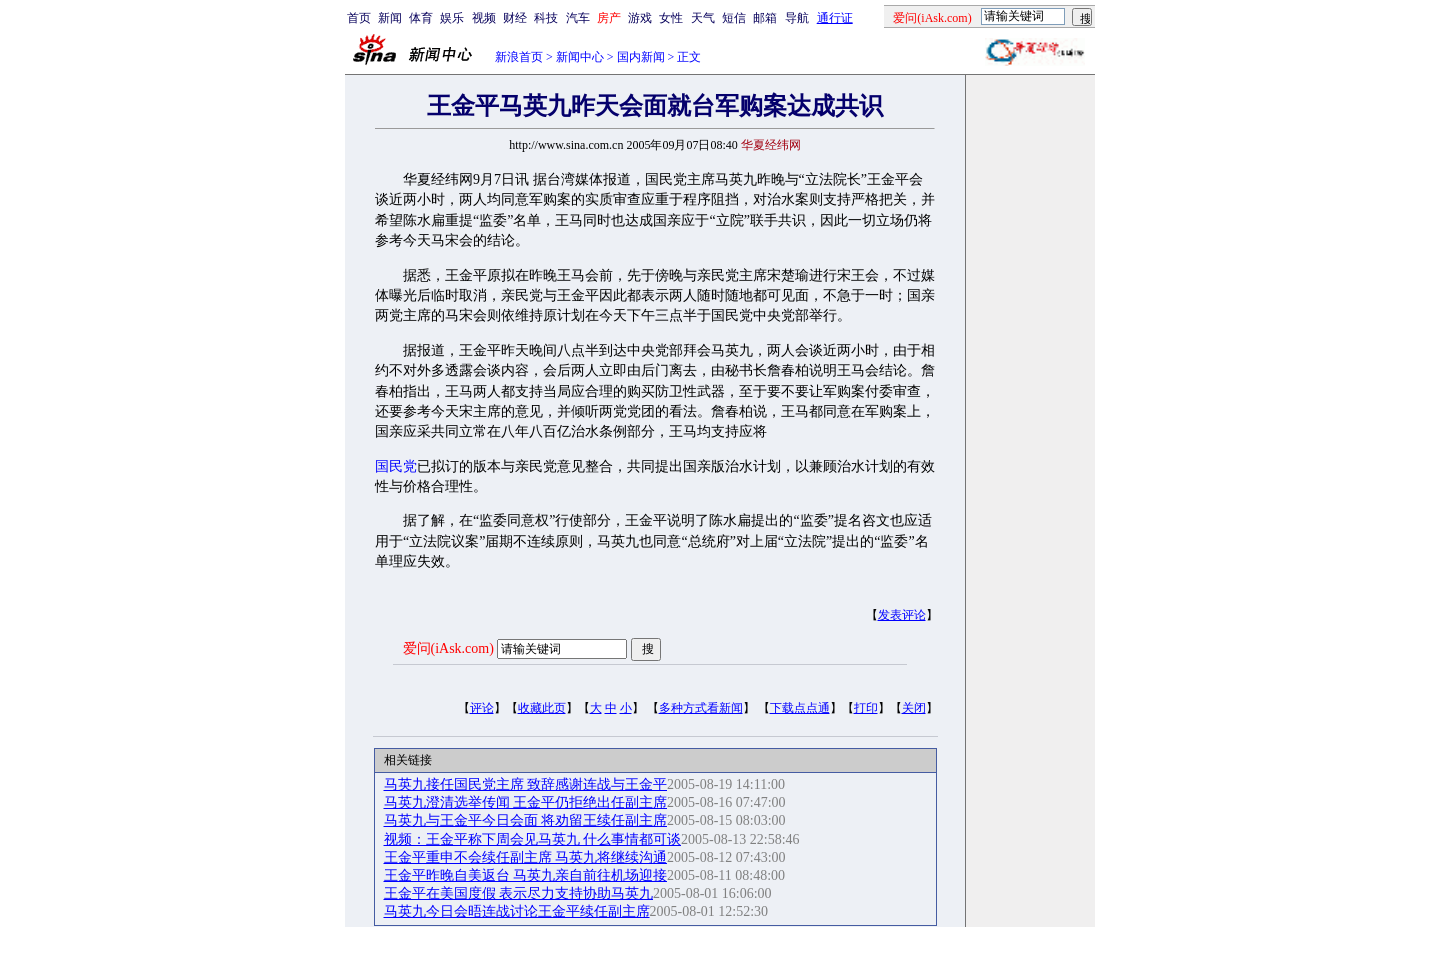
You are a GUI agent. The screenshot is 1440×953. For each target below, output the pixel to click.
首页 (359, 18)
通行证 (835, 18)
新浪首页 (519, 57)
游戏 (640, 18)
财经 (515, 18)
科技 (546, 18)
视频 (484, 18)
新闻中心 (580, 57)
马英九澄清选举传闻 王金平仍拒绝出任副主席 (526, 802)
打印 (866, 708)
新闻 (390, 18)
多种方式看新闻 (701, 708)
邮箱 (765, 18)
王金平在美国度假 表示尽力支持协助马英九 (519, 893)
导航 (797, 18)
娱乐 (452, 18)
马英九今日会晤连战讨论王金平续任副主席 (517, 911)
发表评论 (902, 615)
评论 (482, 708)
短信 (734, 18)
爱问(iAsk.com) (448, 648)
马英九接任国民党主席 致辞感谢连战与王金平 (526, 784)
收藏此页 (542, 708)
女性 (671, 18)
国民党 (396, 466)
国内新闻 (641, 57)
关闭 (914, 708)
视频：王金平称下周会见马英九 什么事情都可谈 (533, 839)
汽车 (578, 18)
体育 (421, 18)
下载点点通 (800, 708)
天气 (703, 18)
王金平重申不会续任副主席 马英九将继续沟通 (526, 857)
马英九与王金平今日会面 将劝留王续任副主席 (526, 820)
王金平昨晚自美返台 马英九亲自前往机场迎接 (526, 875)
